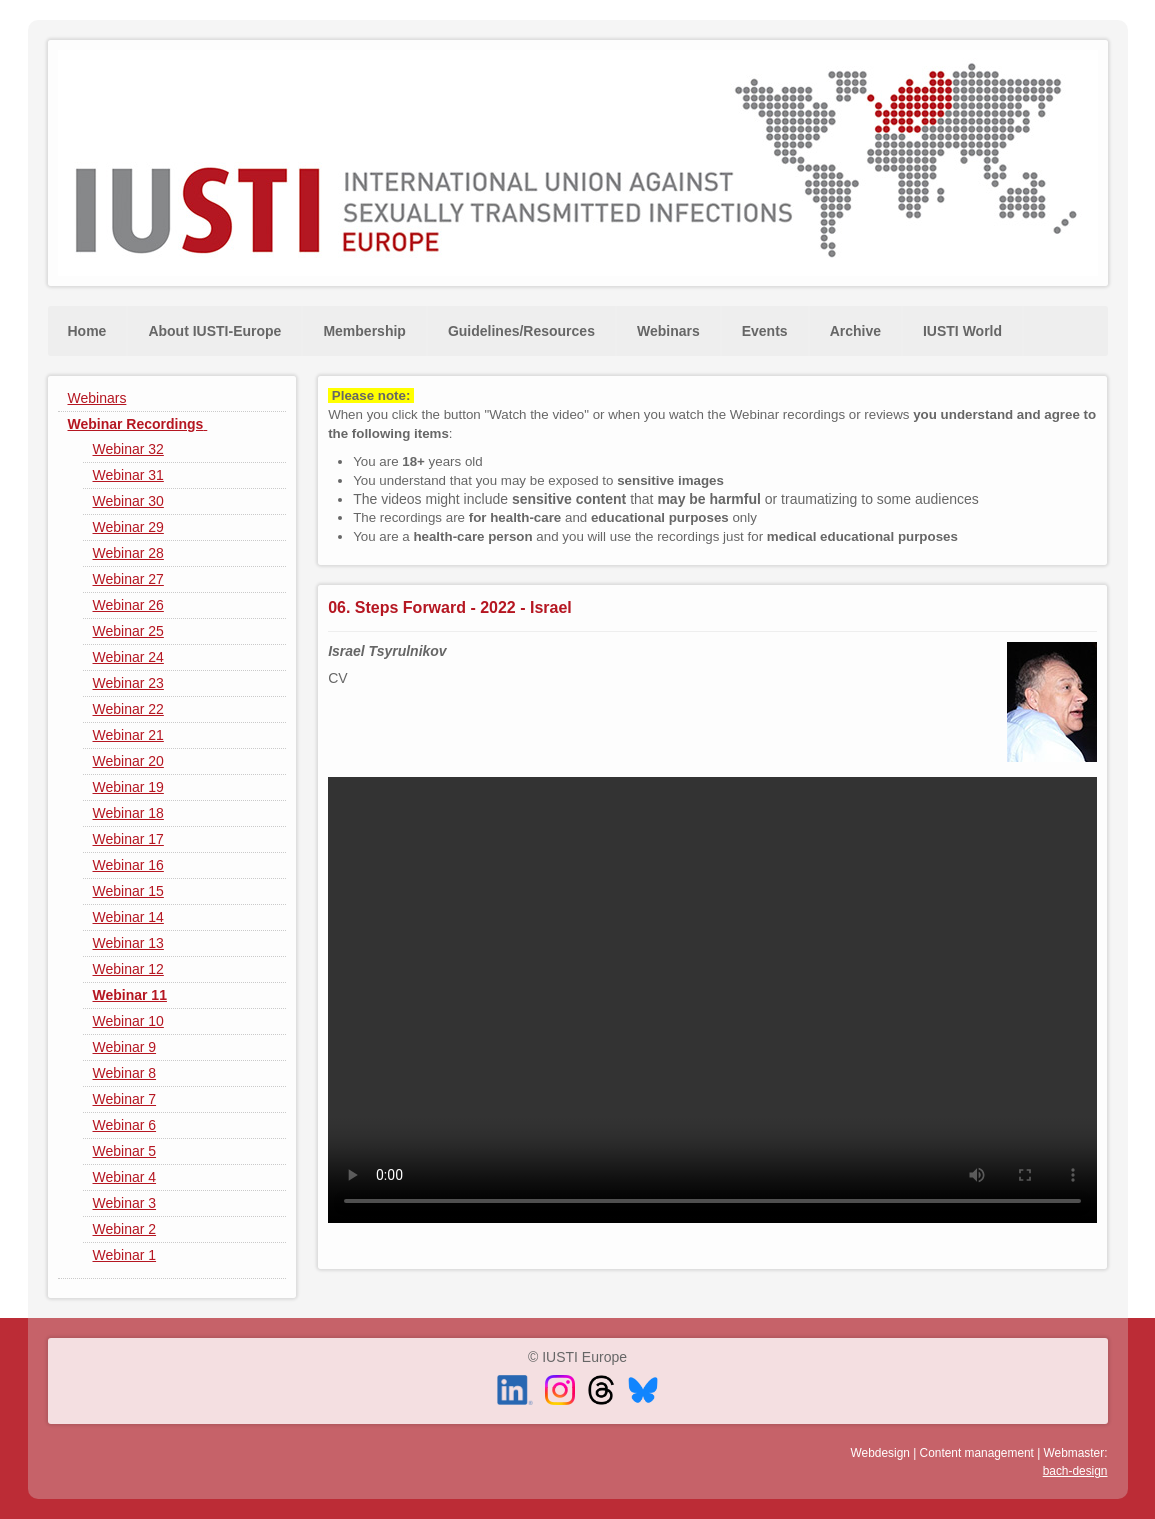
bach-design (1075, 1471)
